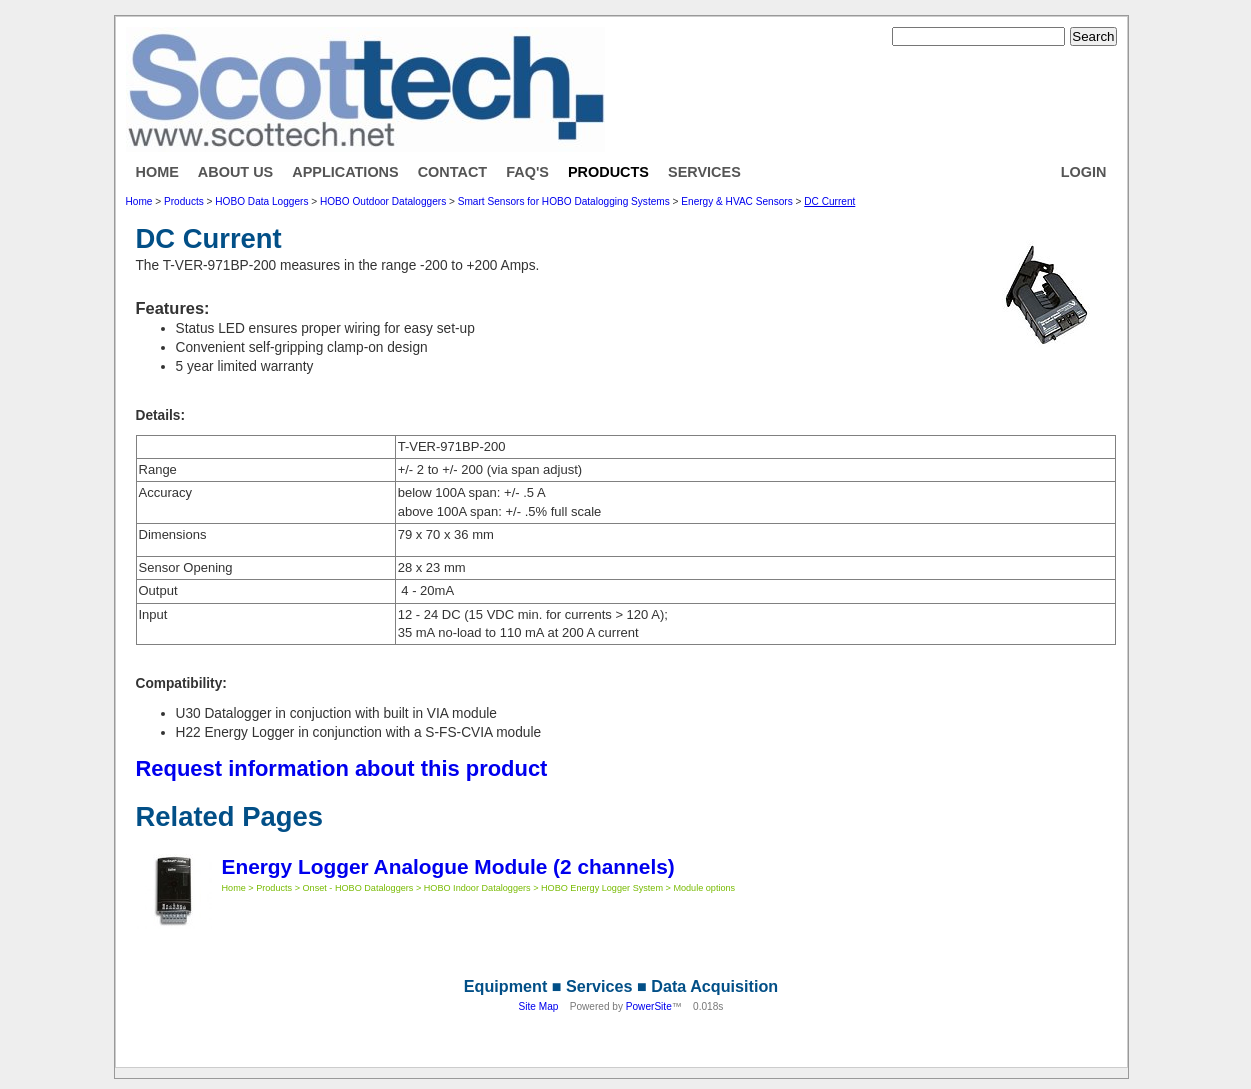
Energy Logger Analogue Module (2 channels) (448, 866)
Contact (453, 172)
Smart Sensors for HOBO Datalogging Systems (564, 201)
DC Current (829, 201)
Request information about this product (342, 768)
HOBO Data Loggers (261, 201)
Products (608, 172)
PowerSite (649, 1006)
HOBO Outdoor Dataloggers (383, 201)
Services (704, 172)
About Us (235, 172)
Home (157, 172)
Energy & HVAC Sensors (736, 201)
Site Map (539, 1006)
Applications (345, 172)
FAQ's (527, 172)
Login (1084, 172)
